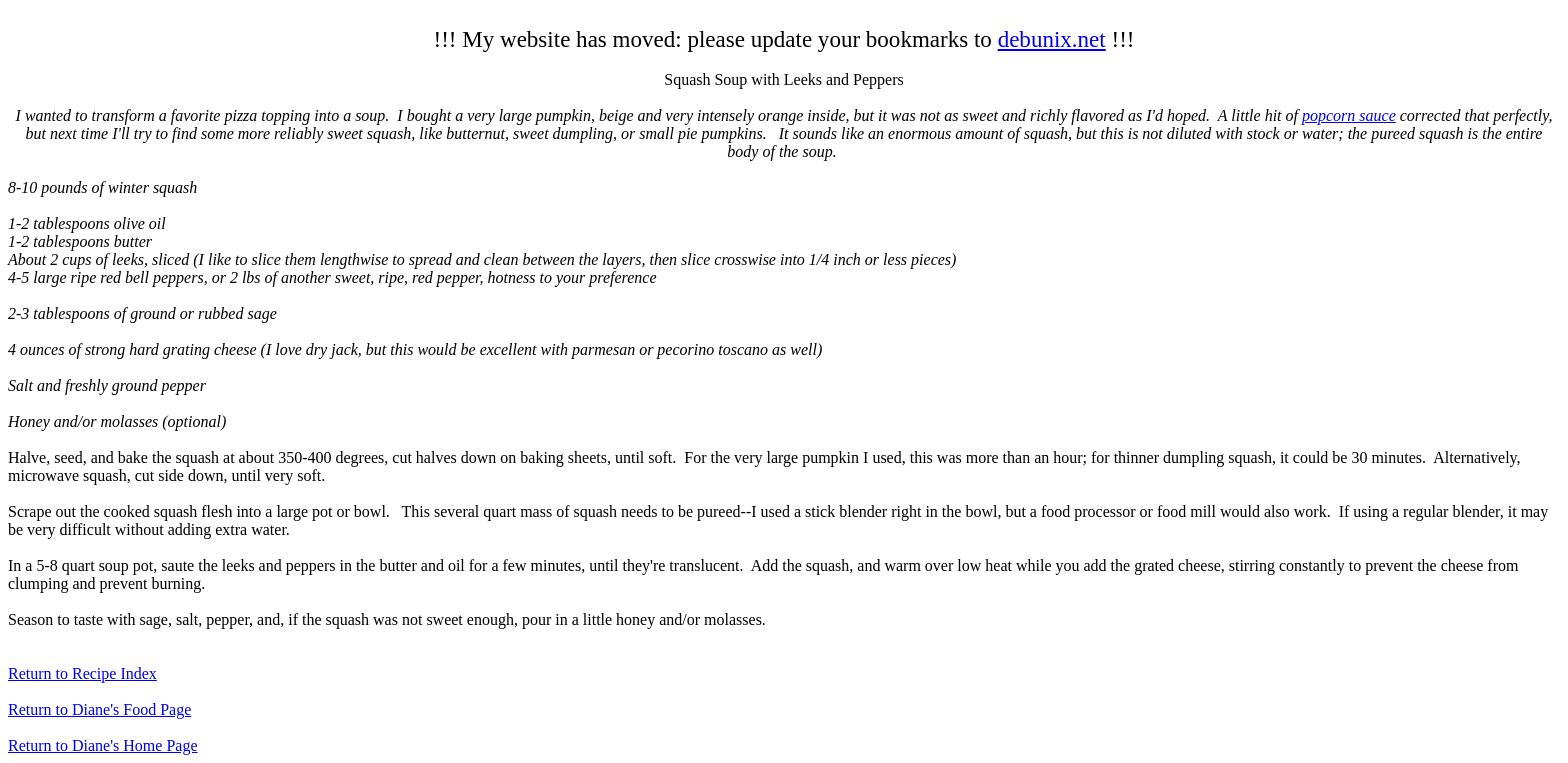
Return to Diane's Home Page (103, 745)
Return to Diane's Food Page (99, 709)
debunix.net (1052, 39)
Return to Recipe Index (82, 673)
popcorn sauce (1349, 115)
